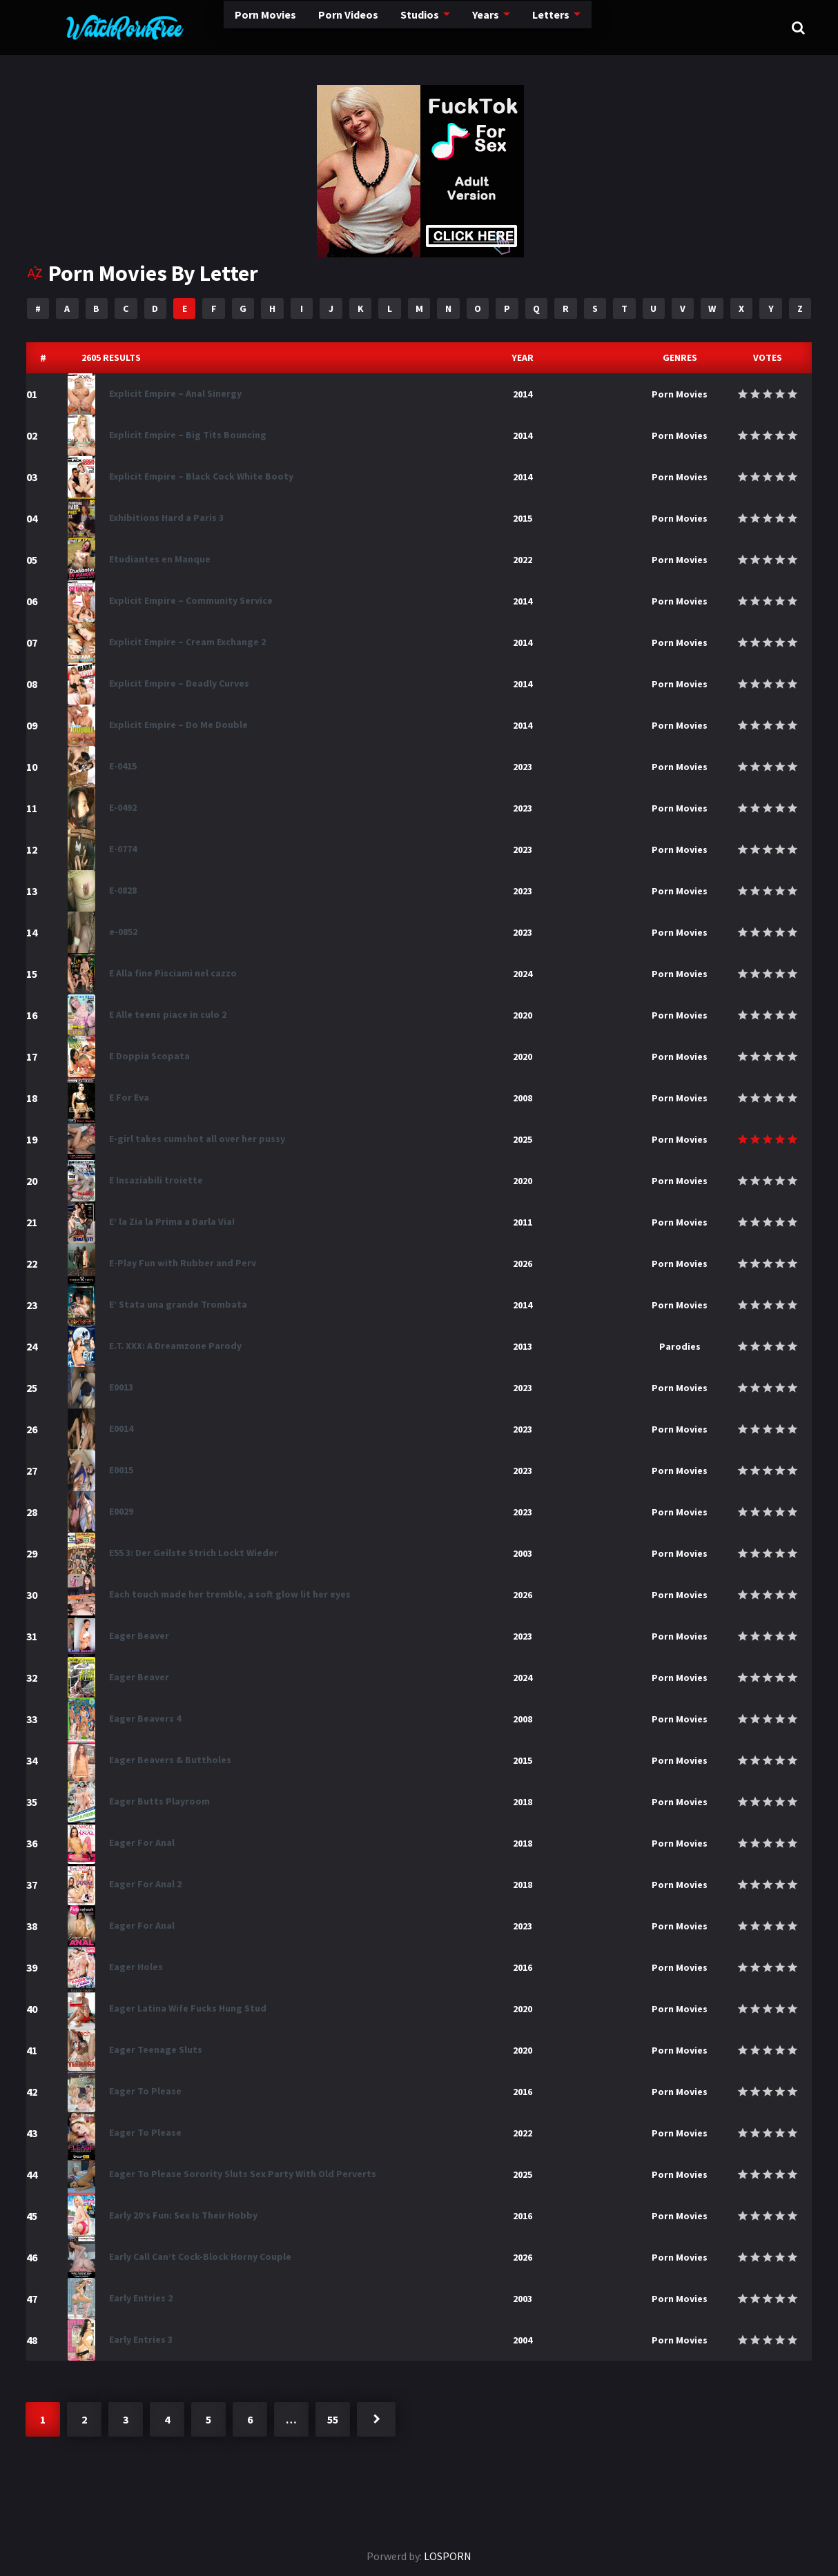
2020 (522, 1015)
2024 (522, 973)
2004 (522, 2340)
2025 (522, 1139)
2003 (522, 1553)
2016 (522, 1967)
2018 (522, 1802)
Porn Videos (288, 27)
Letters (497, 28)
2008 (522, 1098)
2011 (522, 1222)
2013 (522, 1346)
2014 (522, 394)
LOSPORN (447, 2556)
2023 (522, 766)
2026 (522, 1263)
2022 (522, 559)
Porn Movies (201, 27)
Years (431, 27)
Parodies (680, 1346)
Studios (362, 27)
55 (332, 2419)
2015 (522, 518)
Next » (376, 2419)
